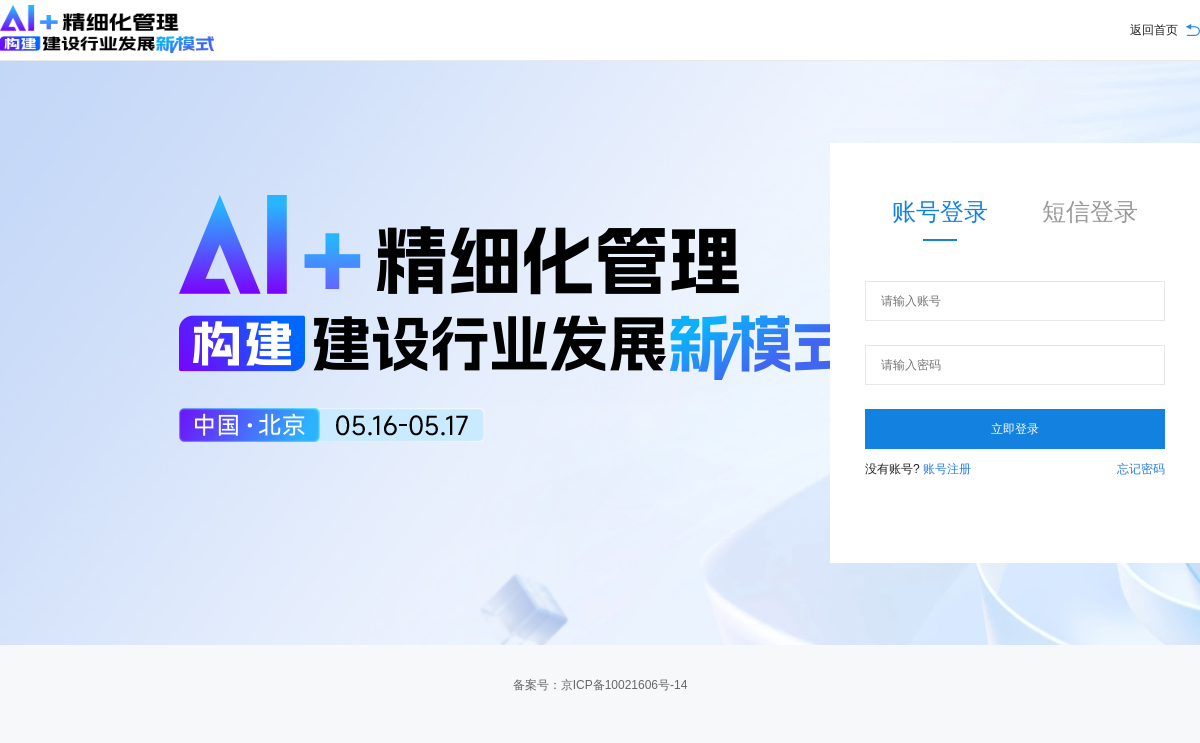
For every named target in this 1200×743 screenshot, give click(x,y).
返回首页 (1154, 30)
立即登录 (1015, 429)
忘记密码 (1141, 469)
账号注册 (945, 469)
